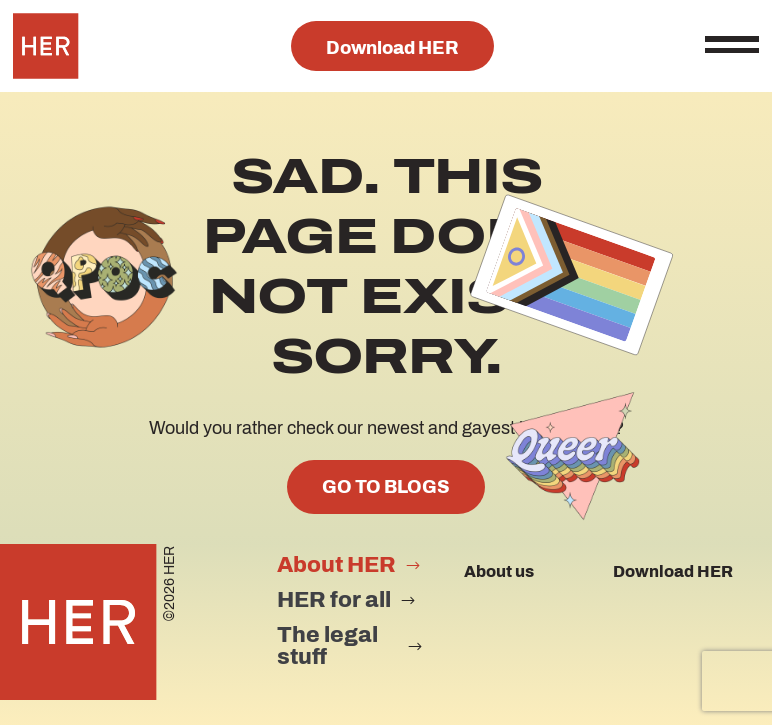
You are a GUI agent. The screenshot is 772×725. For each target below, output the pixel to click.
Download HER (392, 48)
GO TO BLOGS (386, 487)
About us (499, 571)
